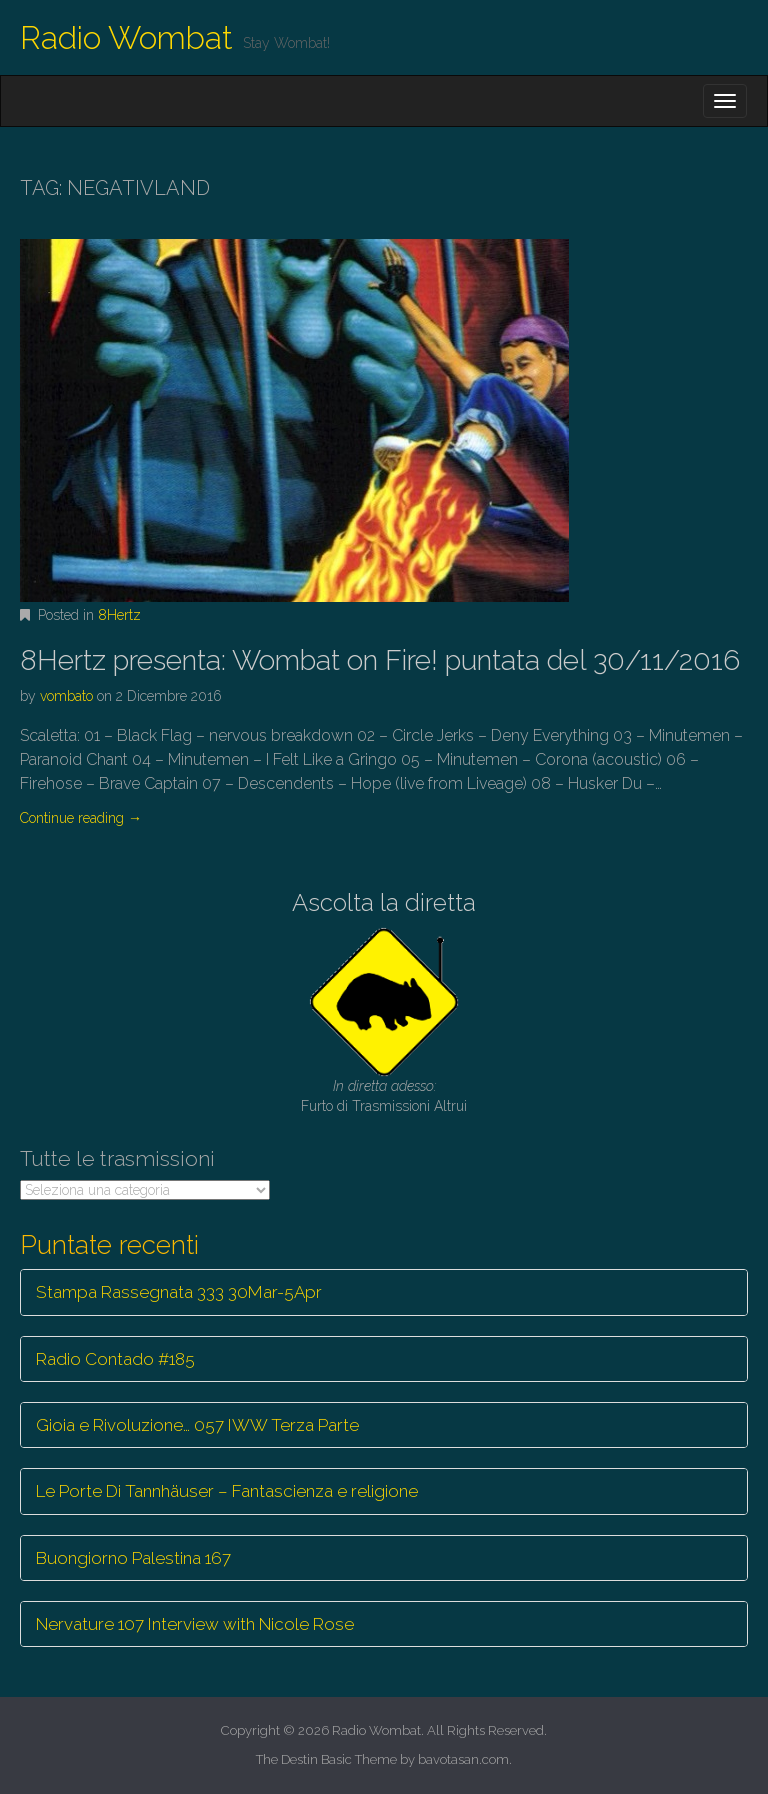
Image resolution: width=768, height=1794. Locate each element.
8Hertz (119, 615)
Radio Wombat (126, 37)
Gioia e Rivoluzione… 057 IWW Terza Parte (197, 1425)
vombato (66, 696)
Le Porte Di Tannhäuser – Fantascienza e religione (227, 1491)
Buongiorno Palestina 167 (133, 1558)
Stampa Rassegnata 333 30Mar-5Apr (179, 1292)
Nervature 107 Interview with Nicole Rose (195, 1624)
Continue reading (81, 818)
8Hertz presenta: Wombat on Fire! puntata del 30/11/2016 (380, 660)
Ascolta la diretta (384, 902)
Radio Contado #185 (115, 1359)
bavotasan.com (463, 1759)
